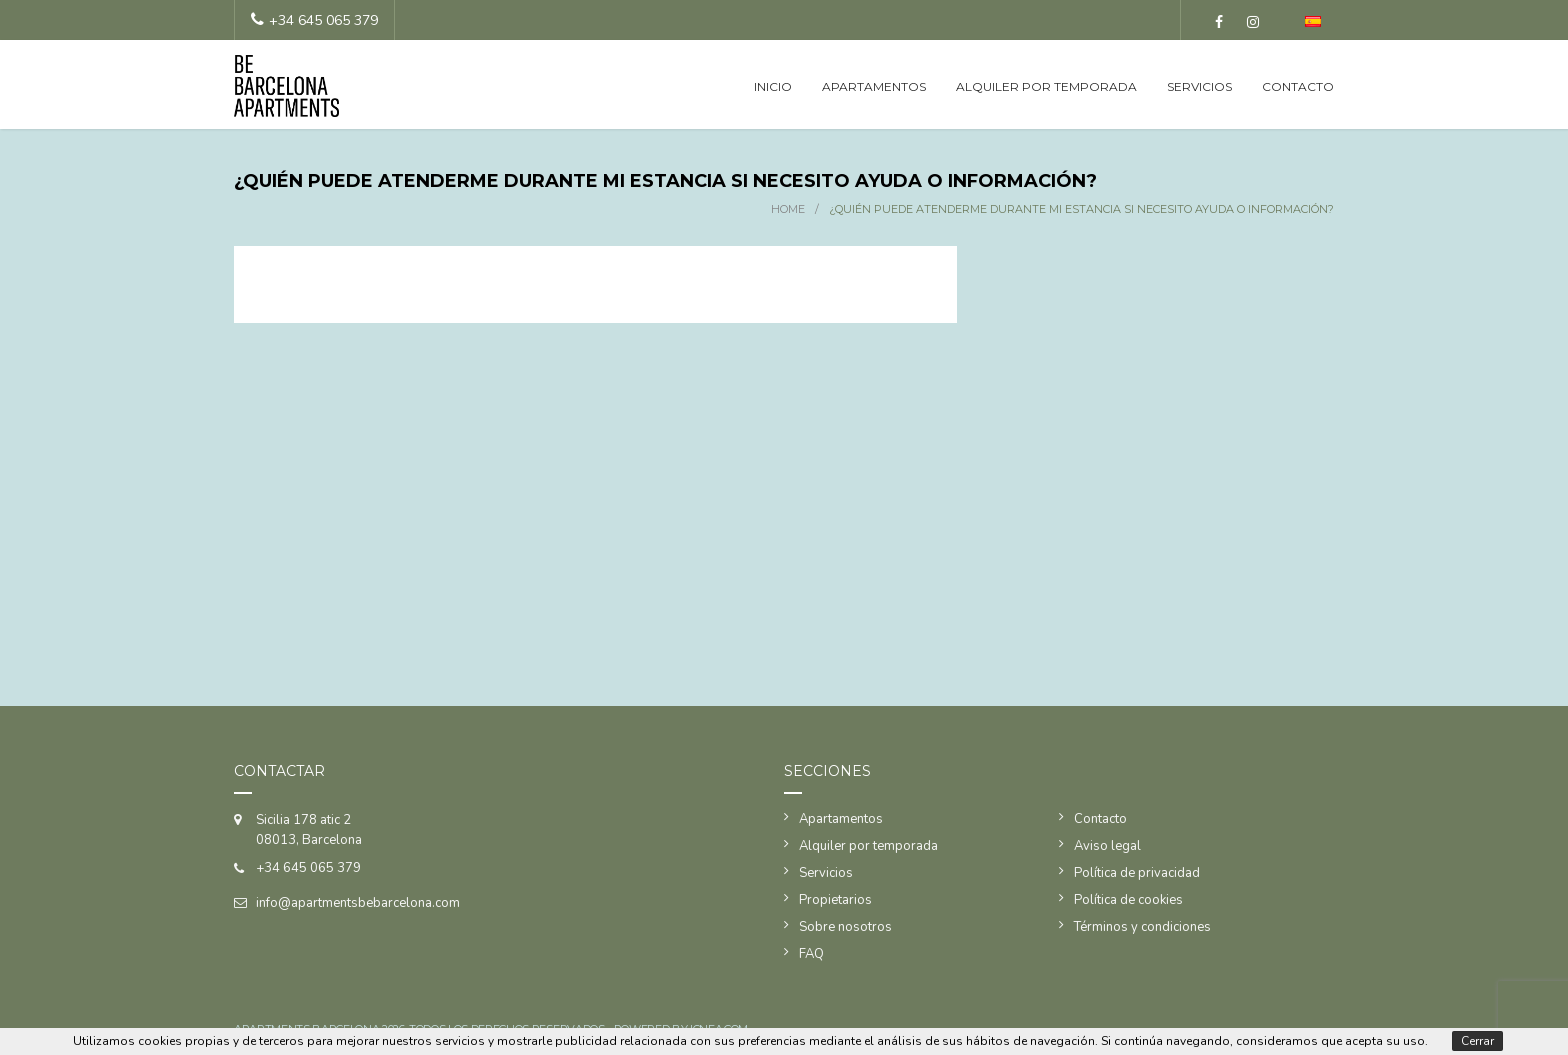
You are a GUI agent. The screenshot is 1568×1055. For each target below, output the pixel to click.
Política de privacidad (1137, 873)
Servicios (1199, 86)
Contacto (1298, 86)
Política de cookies (1128, 900)
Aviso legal (1107, 846)
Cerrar (1477, 1041)
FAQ (811, 954)
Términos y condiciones (1142, 927)
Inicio (773, 86)
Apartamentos (874, 86)
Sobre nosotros (845, 927)
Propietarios (835, 900)
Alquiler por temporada (1046, 86)
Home (788, 209)
